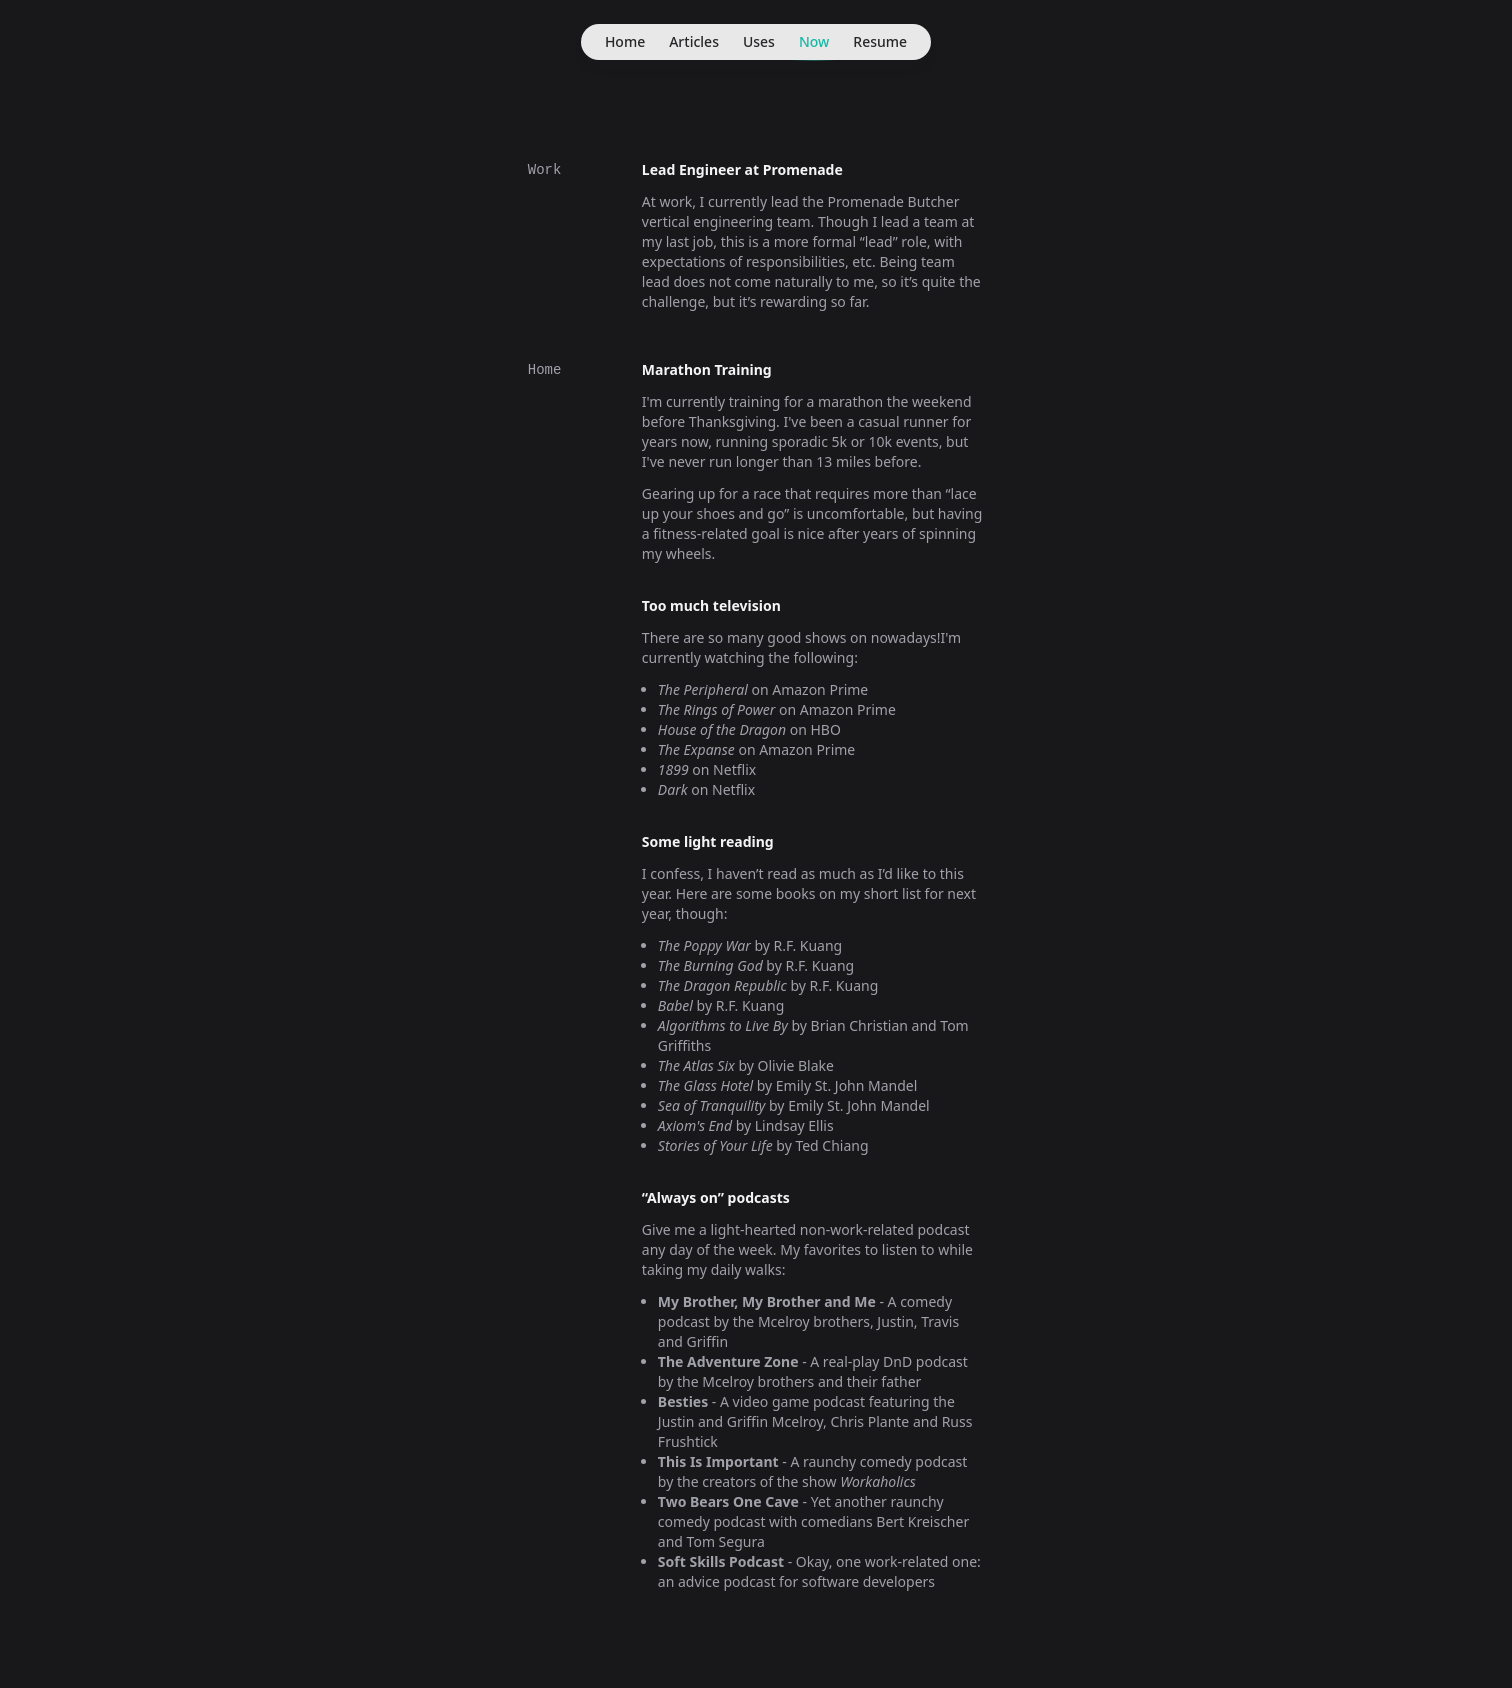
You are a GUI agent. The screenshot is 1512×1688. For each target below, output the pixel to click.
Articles (694, 41)
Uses (759, 41)
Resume (880, 41)
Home (625, 41)
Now (814, 46)
